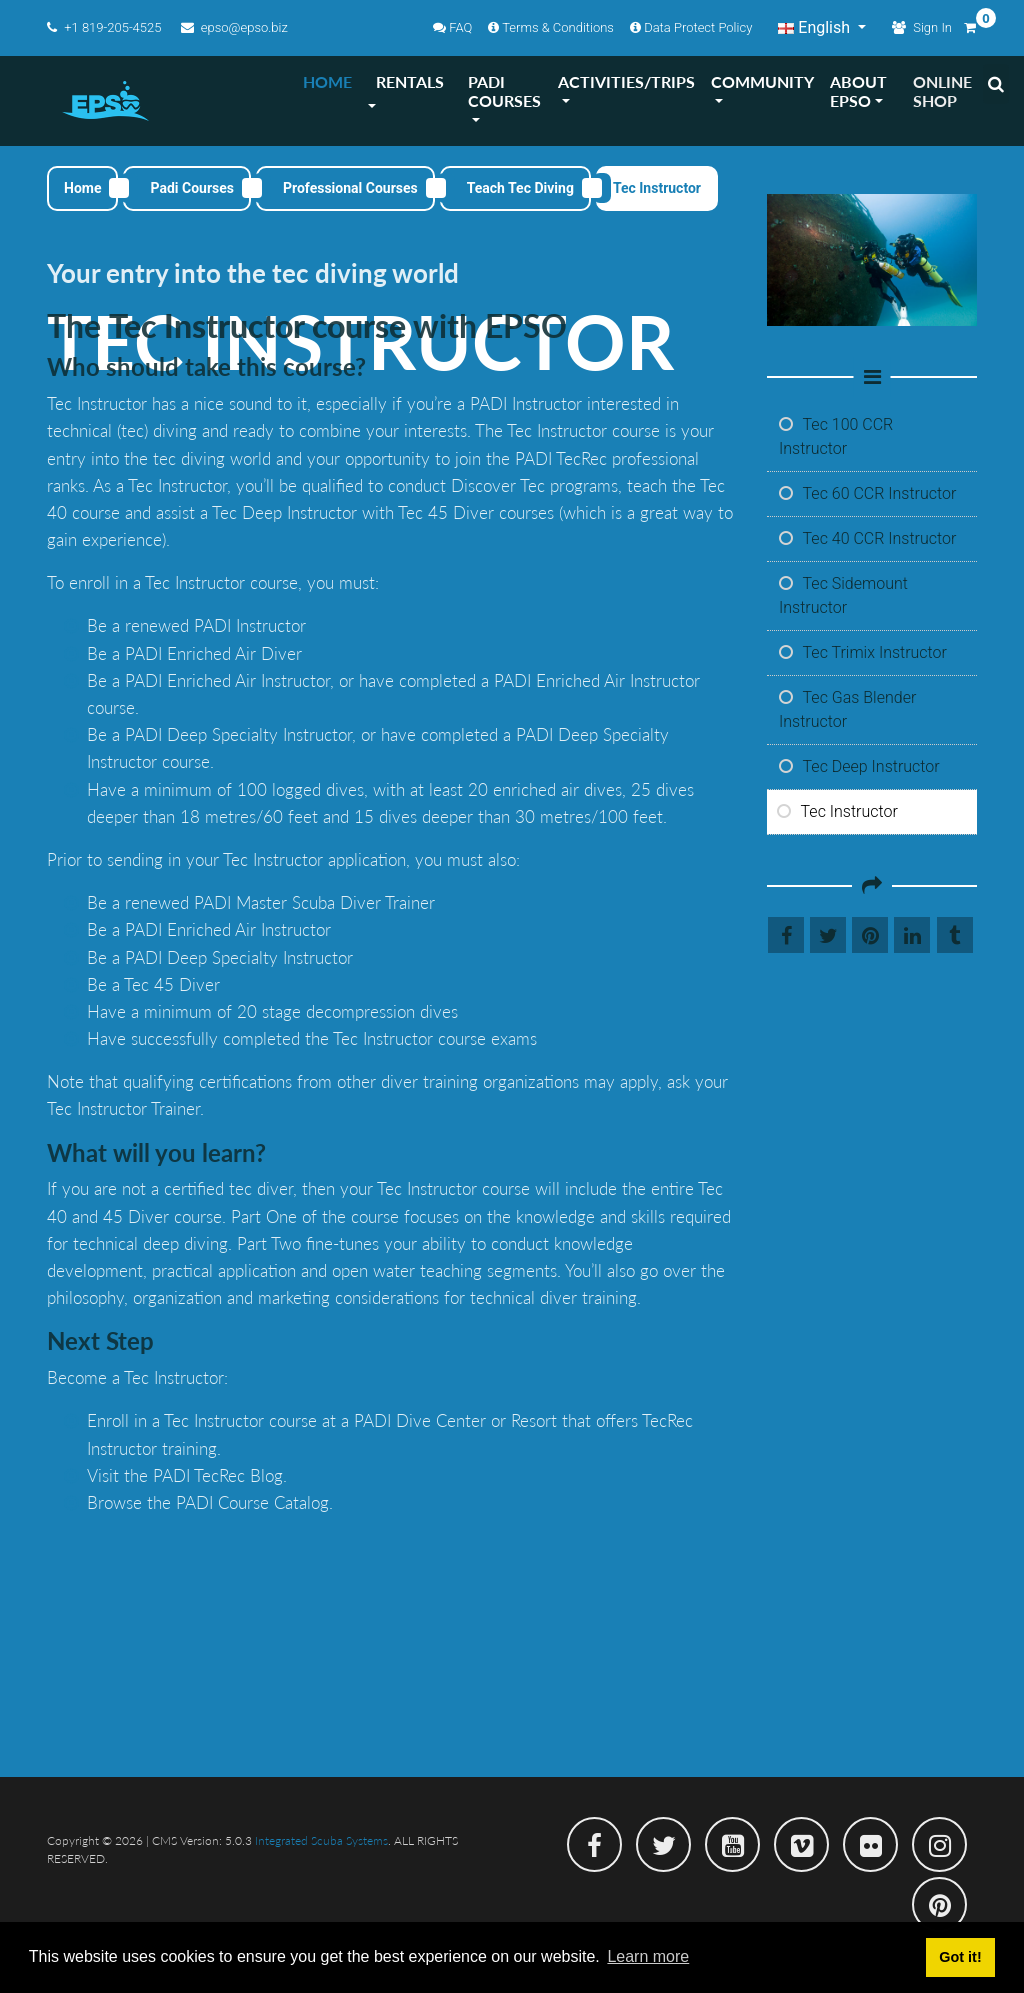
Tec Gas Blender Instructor (847, 709)
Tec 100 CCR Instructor (836, 436)
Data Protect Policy (691, 27)
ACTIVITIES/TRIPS (626, 81)
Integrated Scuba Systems (321, 1840)
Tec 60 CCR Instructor (867, 493)
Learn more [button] (648, 1956)
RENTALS (410, 81)
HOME (327, 81)
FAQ (452, 27)
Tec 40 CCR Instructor (867, 538)
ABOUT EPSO (858, 91)
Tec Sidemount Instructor (843, 595)
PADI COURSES (504, 91)
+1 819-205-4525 (106, 27)
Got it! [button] (960, 1957)
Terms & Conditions (551, 27)
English (816, 27)
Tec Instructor (837, 811)
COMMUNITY (762, 81)
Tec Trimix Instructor (863, 652)
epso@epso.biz (234, 27)
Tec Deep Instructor (859, 766)
